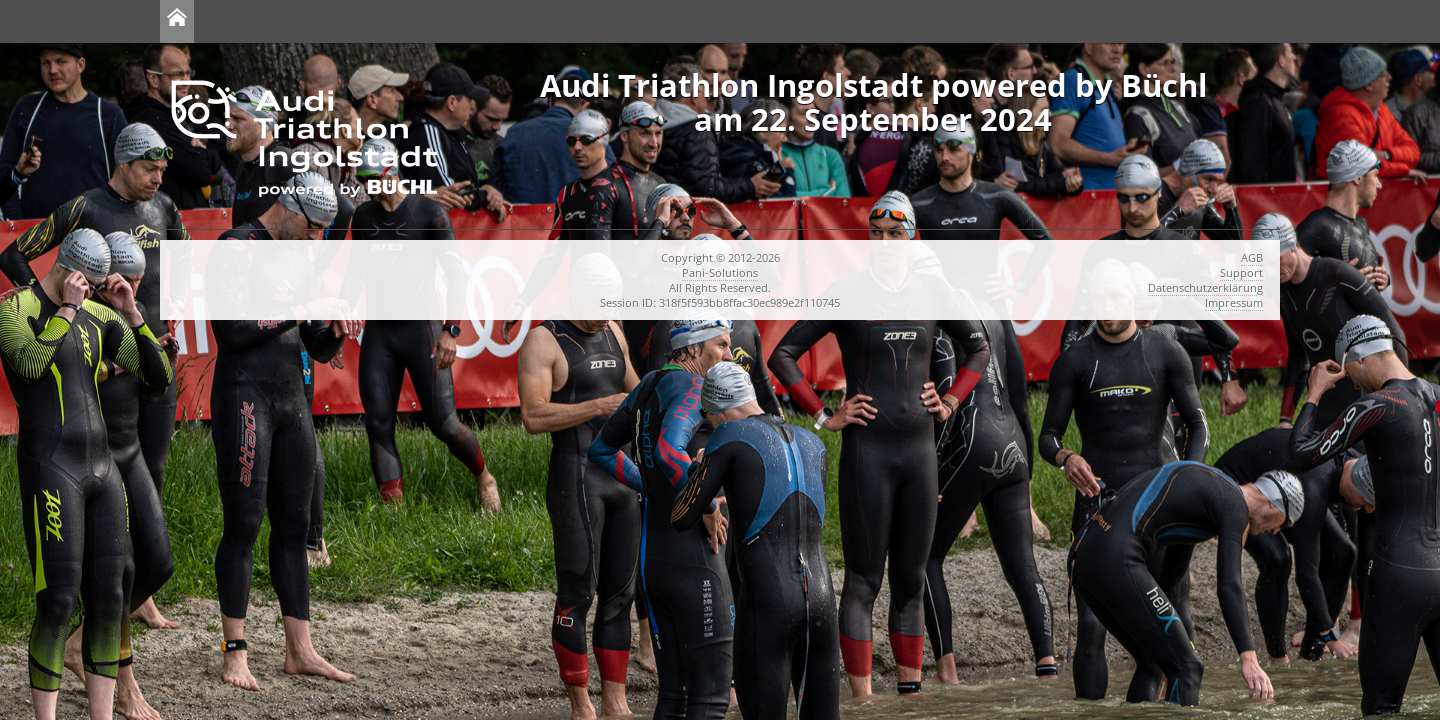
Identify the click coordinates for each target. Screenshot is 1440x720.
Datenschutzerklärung (1205, 287)
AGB (1252, 257)
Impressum (1234, 302)
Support (1241, 272)
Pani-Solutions (720, 272)
